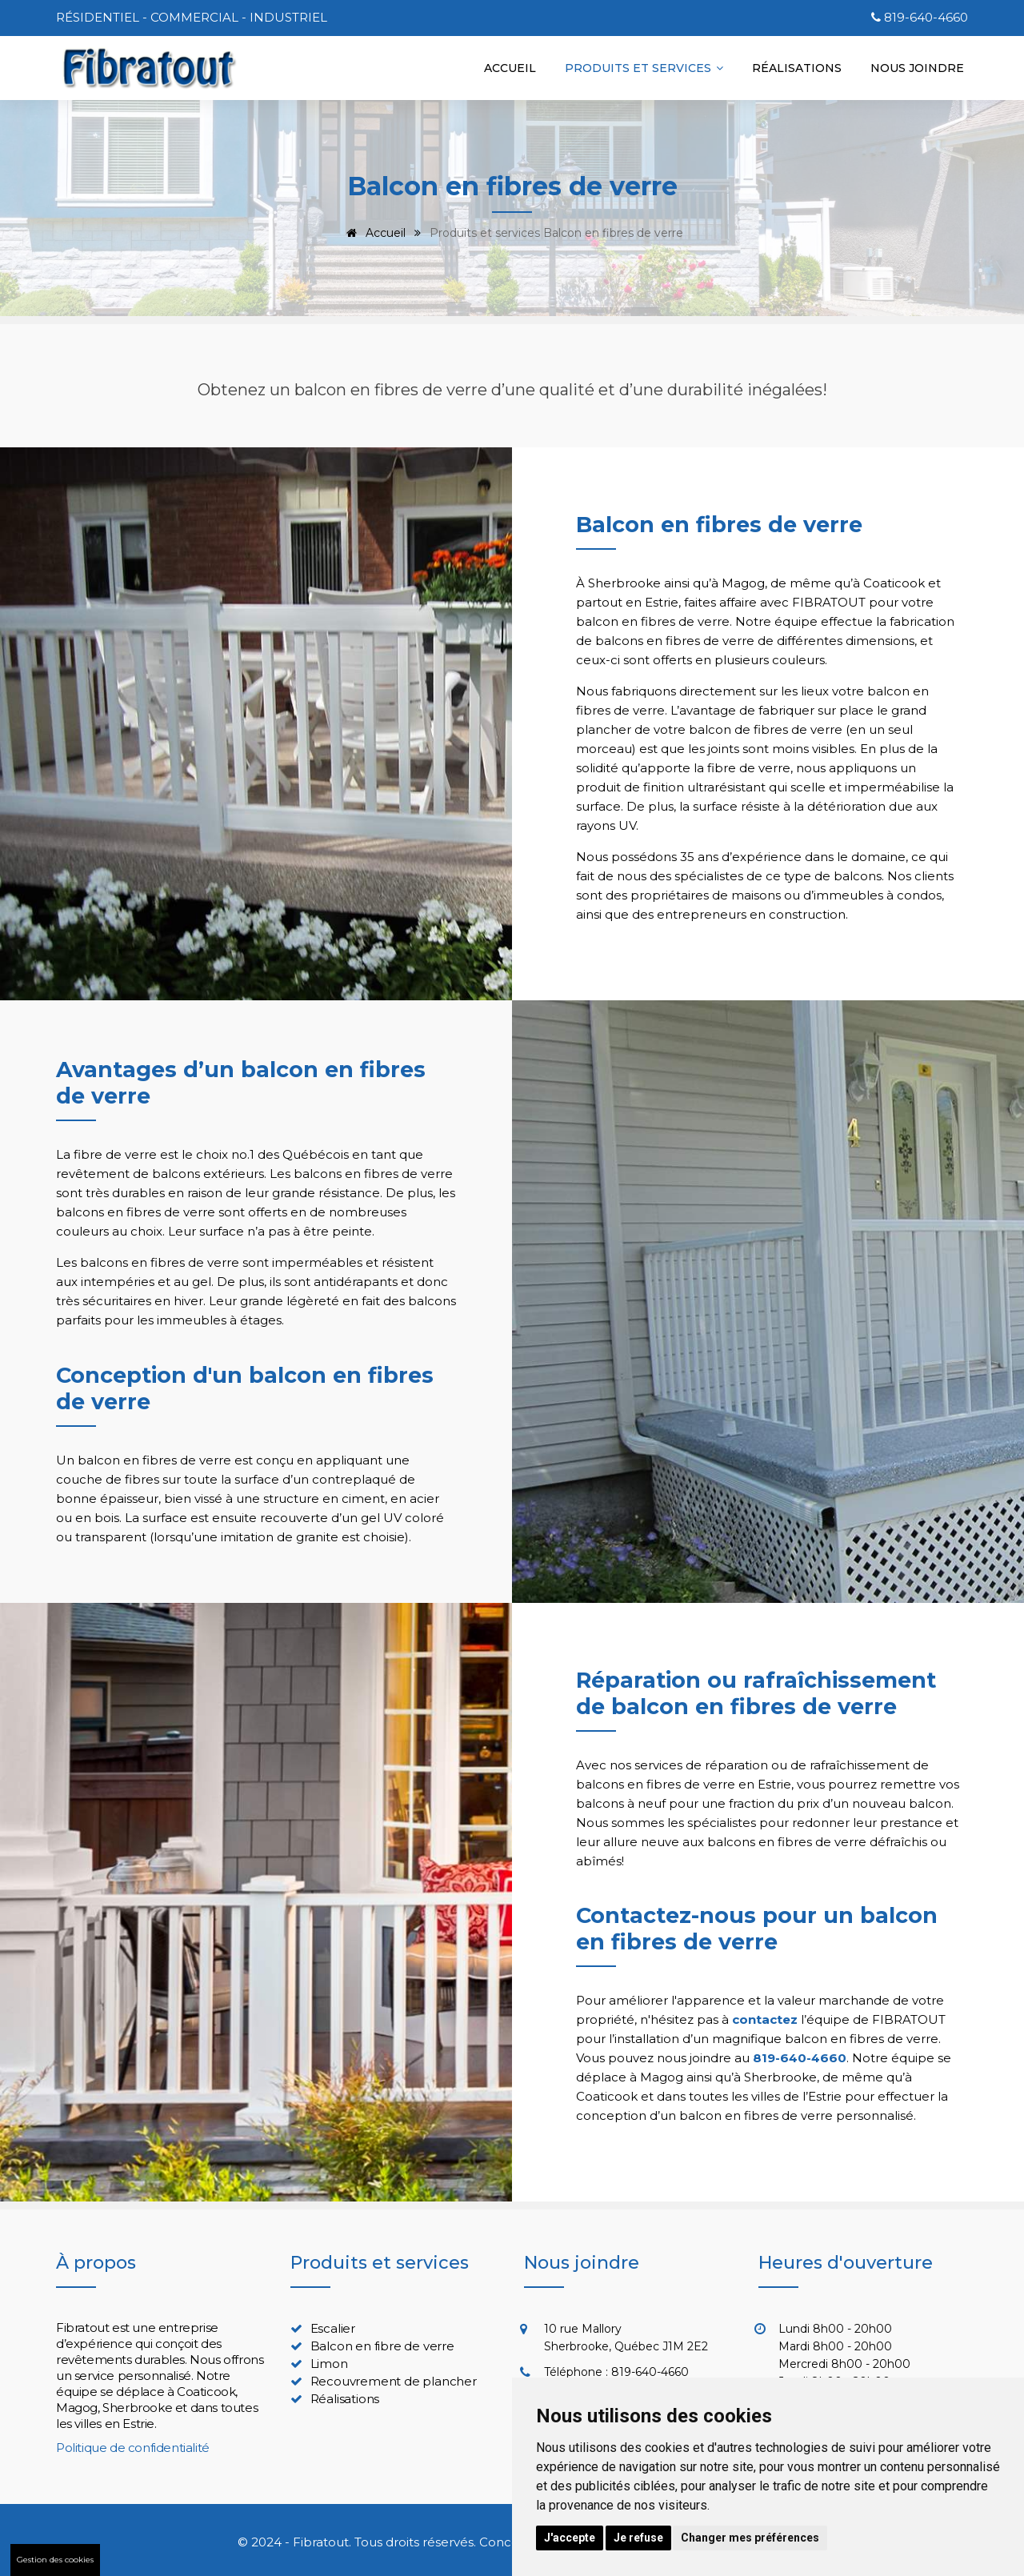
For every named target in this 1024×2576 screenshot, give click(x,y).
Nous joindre (917, 68)
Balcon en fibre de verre (382, 2346)
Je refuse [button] (638, 2537)
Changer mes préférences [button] (750, 2537)
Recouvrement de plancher (393, 2381)
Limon (329, 2363)
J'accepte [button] (569, 2537)
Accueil (510, 68)
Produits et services (644, 68)
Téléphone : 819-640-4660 (616, 2372)
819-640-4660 (926, 17)
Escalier (332, 2328)
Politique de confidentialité (133, 2447)
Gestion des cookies (55, 2559)
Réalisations (797, 68)
